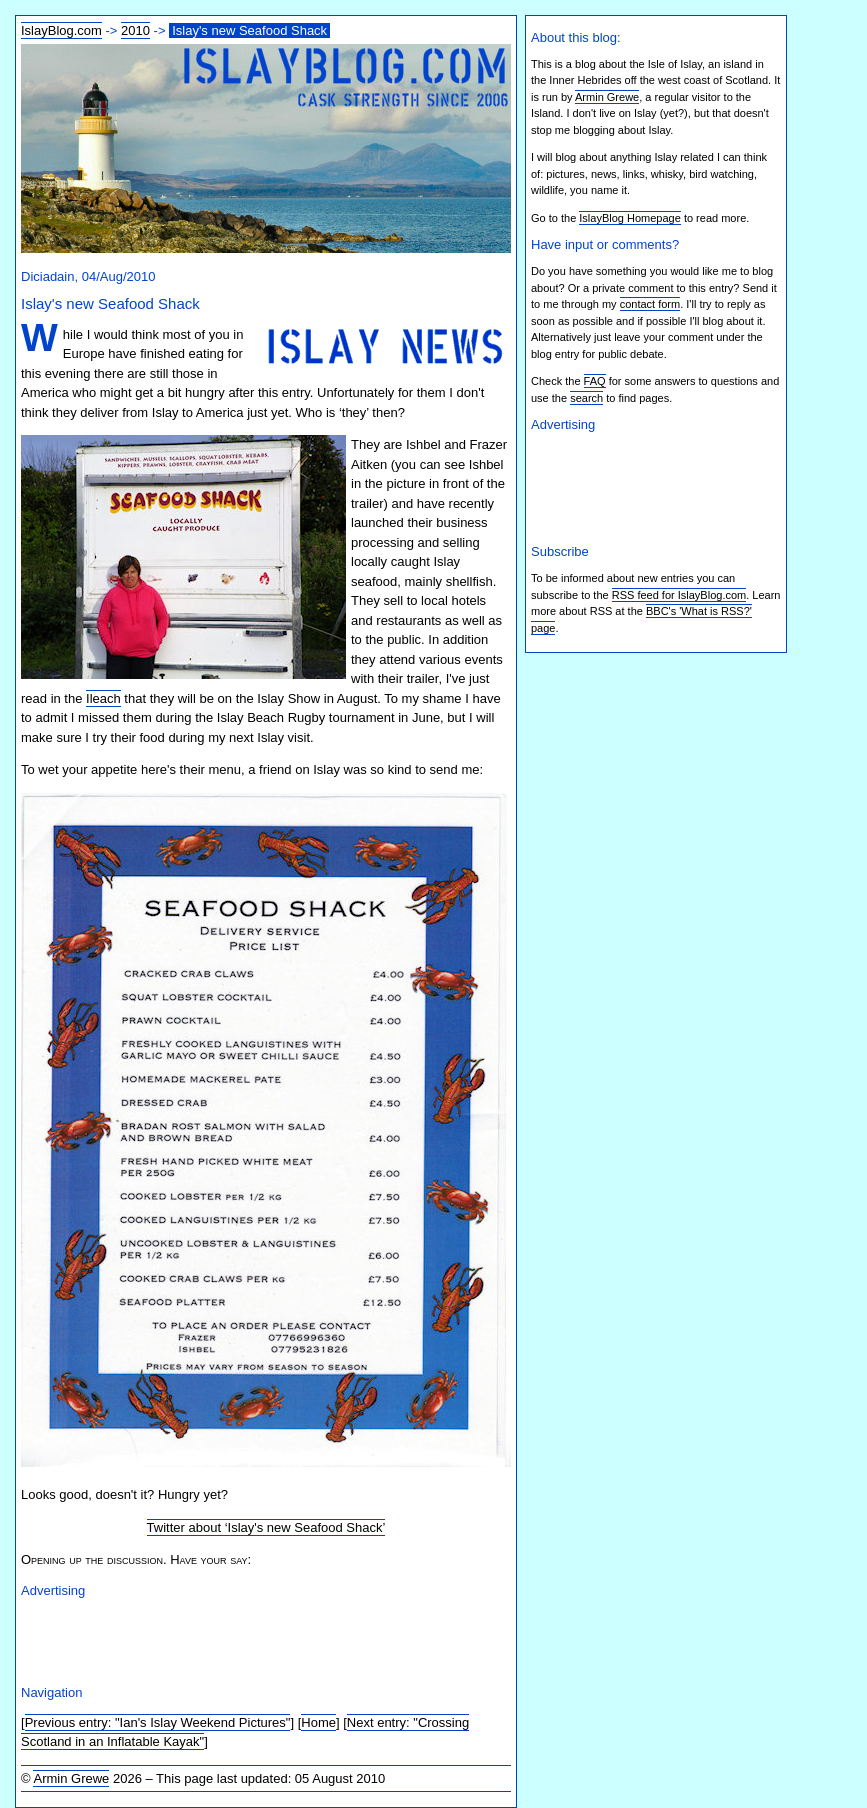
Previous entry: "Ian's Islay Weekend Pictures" (158, 1722)
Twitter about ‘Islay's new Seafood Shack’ (266, 1527)
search (586, 398)
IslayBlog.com (61, 30)
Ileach (103, 698)
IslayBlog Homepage (630, 218)
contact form (650, 304)
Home (318, 1722)
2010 (135, 30)
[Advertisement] (255, 1638)
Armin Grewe (71, 1778)
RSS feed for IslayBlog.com (679, 595)
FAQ (595, 381)
